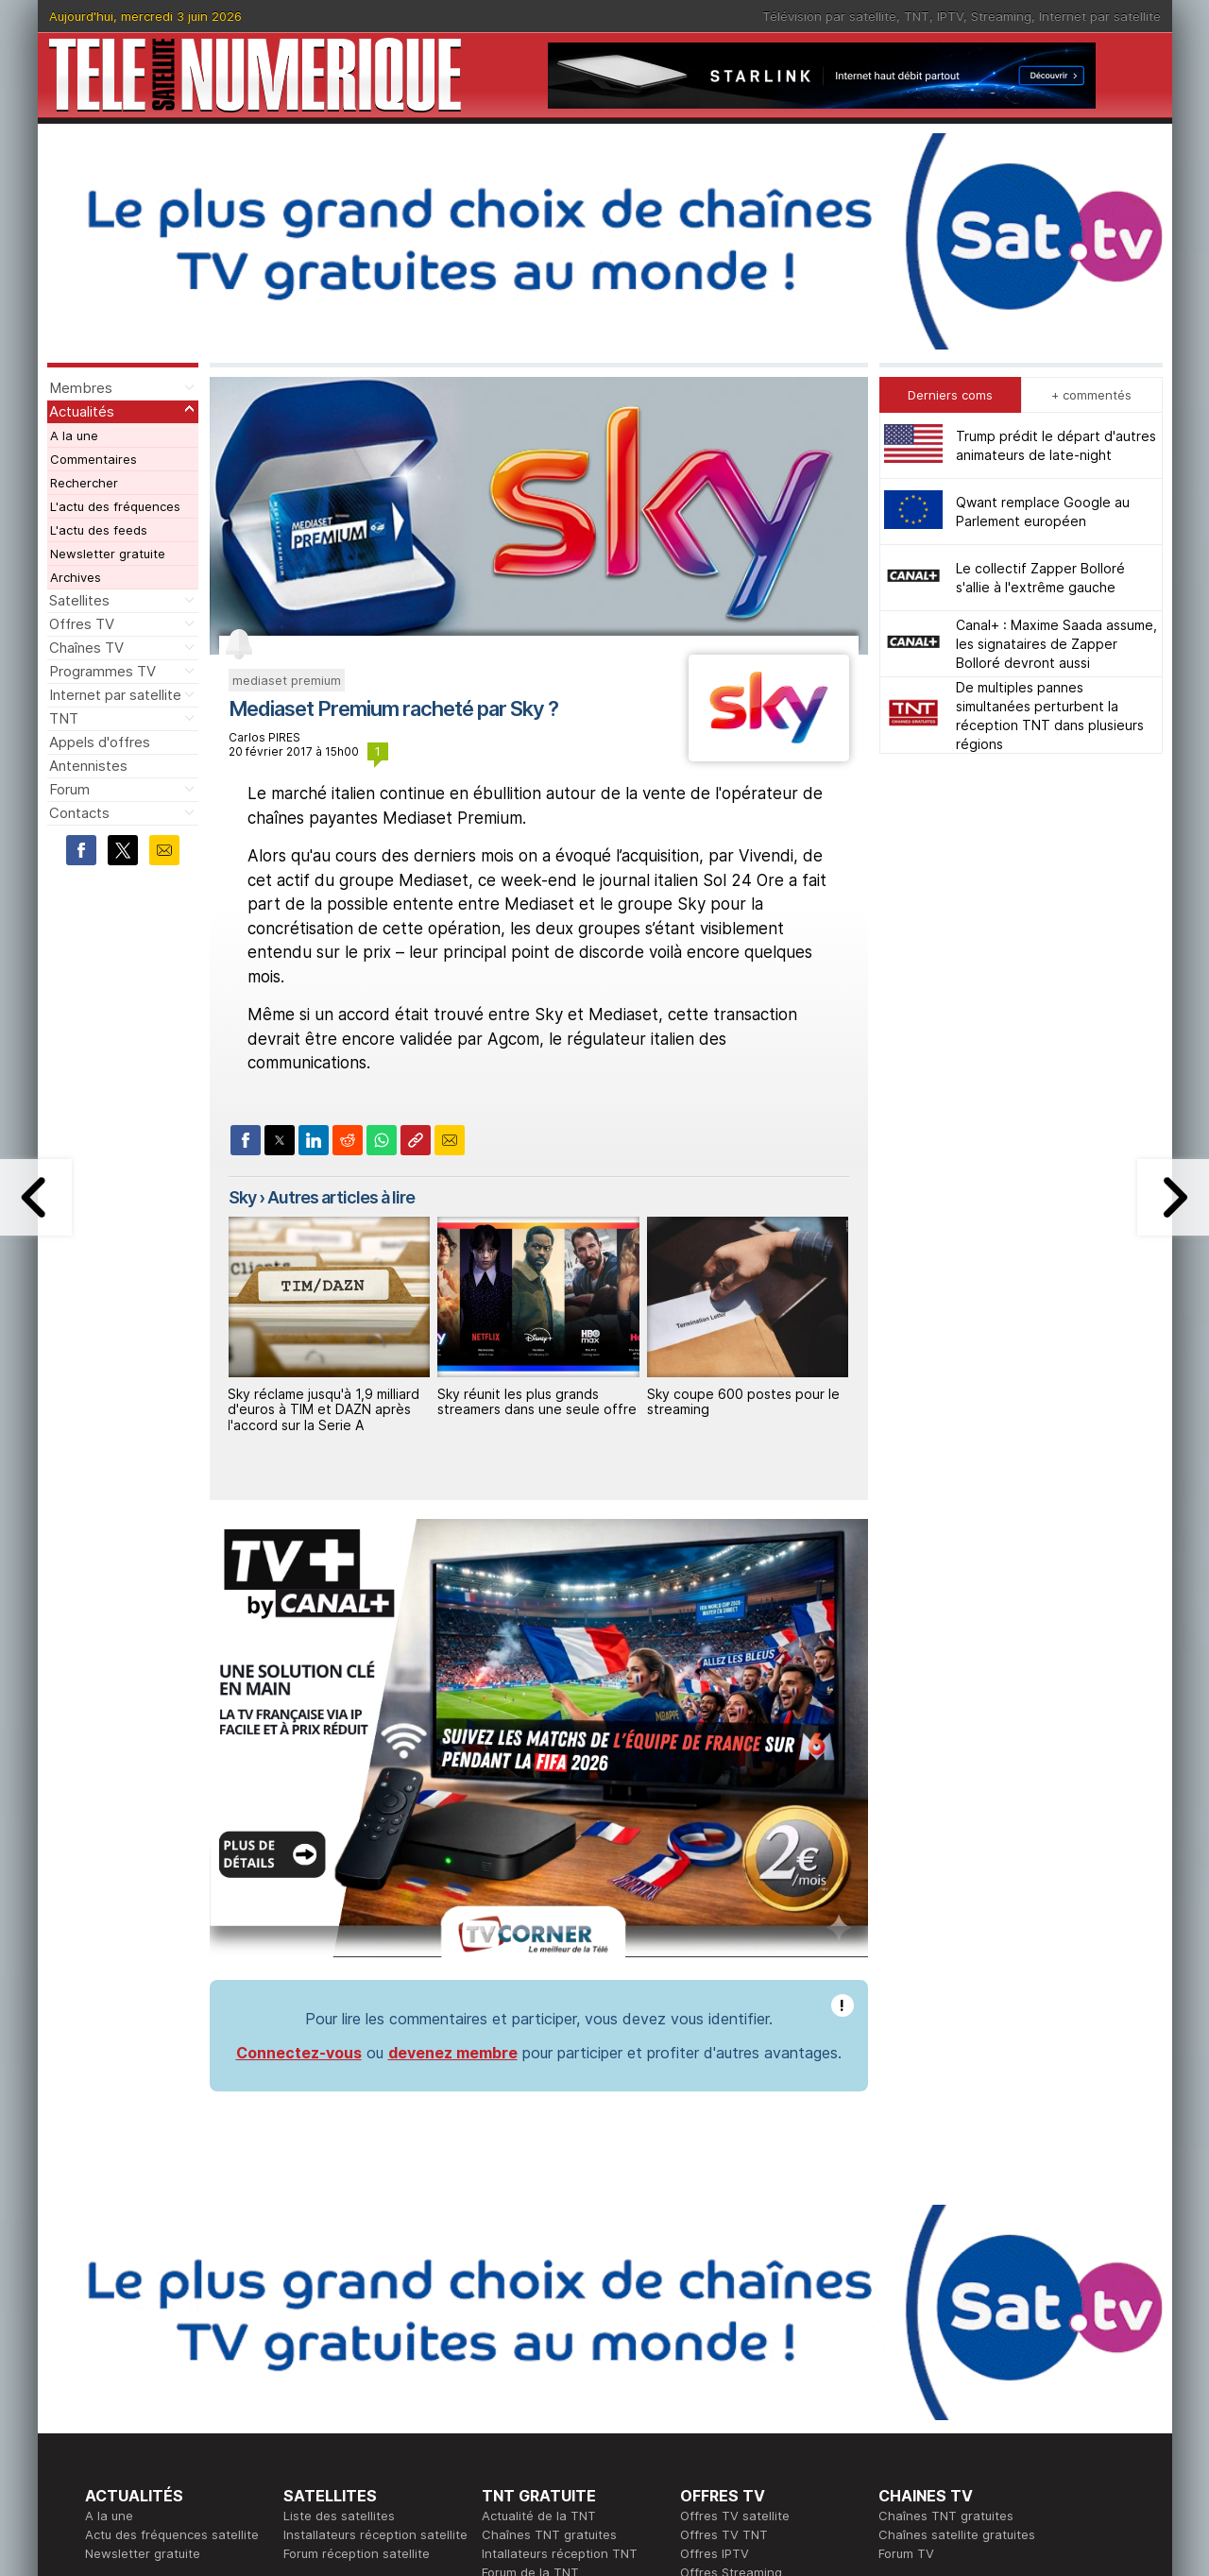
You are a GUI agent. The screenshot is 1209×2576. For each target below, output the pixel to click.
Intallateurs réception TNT (560, 2553)
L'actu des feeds (98, 529)
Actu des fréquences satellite (172, 2534)
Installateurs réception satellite (375, 2534)
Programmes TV (102, 671)
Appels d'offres (99, 742)
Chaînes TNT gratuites (549, 2534)
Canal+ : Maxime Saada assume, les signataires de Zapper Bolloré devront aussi (1056, 644)
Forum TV (906, 2553)
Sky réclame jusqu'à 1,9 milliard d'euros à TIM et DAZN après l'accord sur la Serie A (323, 1410)
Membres (80, 388)
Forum (69, 789)
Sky (242, 1197)
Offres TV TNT (724, 2534)
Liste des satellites (339, 2515)
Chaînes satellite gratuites (956, 2534)
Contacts (79, 813)
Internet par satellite (1100, 16)
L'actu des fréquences (115, 506)
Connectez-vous (299, 2052)
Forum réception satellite (356, 2553)
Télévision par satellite (829, 16)
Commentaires (93, 459)
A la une (74, 435)
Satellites (79, 600)
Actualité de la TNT (539, 2515)
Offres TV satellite (735, 2515)
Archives (75, 577)
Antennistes (88, 766)
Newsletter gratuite (107, 553)
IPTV (950, 16)
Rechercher (84, 482)
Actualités (81, 411)
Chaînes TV (86, 648)
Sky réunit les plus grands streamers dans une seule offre (537, 1402)
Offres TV (81, 624)
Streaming (1001, 16)
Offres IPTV (714, 2553)
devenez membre (453, 2052)
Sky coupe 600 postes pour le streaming (743, 1402)
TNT (916, 16)
